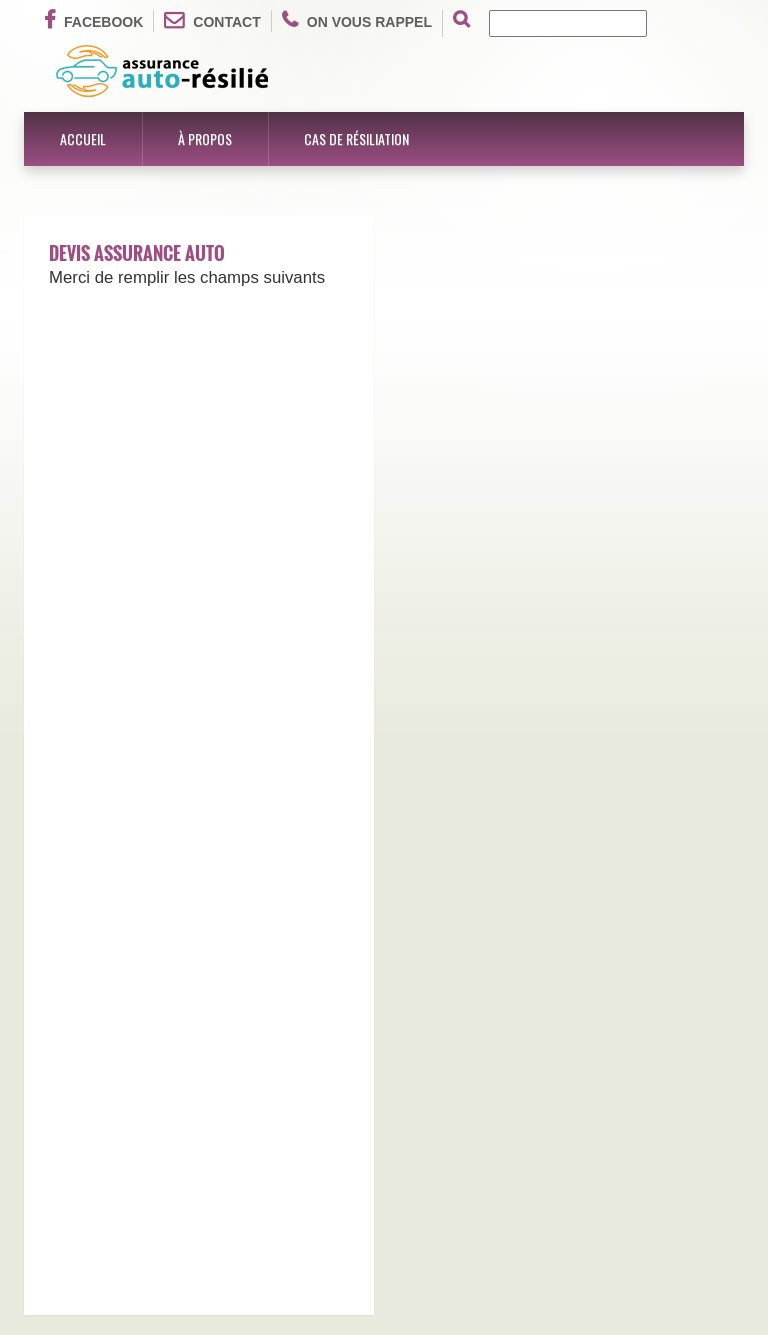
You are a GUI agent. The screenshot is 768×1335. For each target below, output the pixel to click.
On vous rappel (357, 20)
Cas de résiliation (356, 138)
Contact (212, 20)
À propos (205, 138)
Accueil (83, 138)
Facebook (93, 20)
